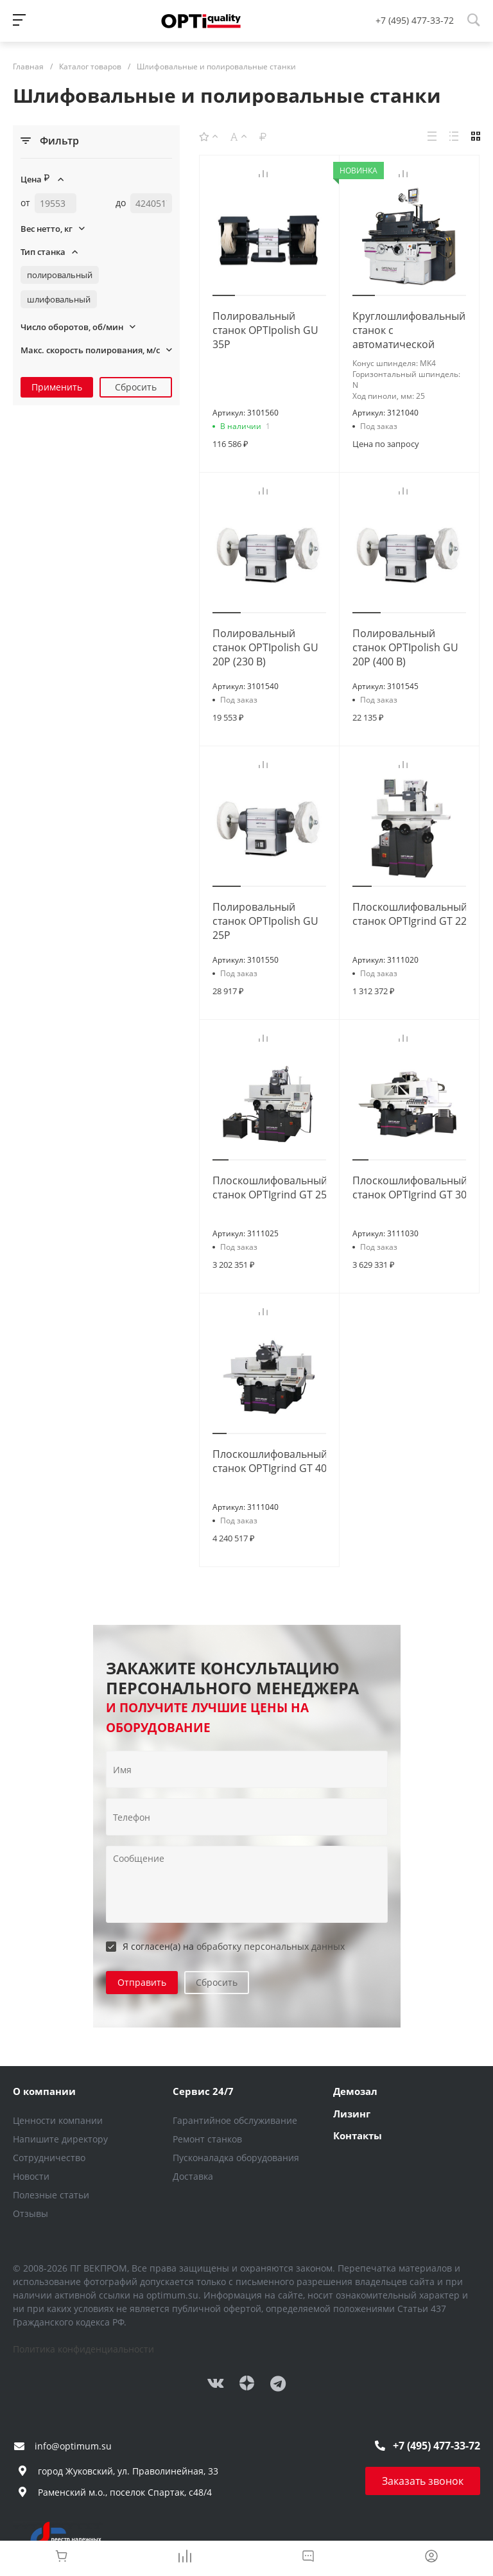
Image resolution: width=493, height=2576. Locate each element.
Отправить (141, 1982)
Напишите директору (60, 2139)
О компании (44, 2091)
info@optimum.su (73, 2446)
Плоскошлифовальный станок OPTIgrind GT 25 (269, 1187)
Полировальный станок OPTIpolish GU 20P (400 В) (405, 647)
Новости (31, 2176)
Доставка (193, 2176)
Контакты (357, 2135)
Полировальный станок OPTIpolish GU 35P (265, 330)
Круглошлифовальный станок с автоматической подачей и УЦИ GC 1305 (408, 344)
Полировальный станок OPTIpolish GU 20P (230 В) (265, 647)
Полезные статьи (51, 2195)
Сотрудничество (49, 2157)
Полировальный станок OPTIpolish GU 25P (265, 921)
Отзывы (30, 2213)
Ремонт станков (207, 2139)
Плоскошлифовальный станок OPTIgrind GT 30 (409, 1187)
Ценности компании (58, 2120)
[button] (223, 295)
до (121, 202)
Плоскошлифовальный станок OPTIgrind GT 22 (409, 914)
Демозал (355, 2091)
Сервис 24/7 (203, 2091)
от (25, 202)
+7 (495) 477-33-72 (415, 20)
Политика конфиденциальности (83, 2349)
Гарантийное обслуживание (235, 2120)
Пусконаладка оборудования (236, 2157)
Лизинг (351, 2113)
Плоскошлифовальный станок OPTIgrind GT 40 (269, 1461)
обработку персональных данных (270, 1946)
